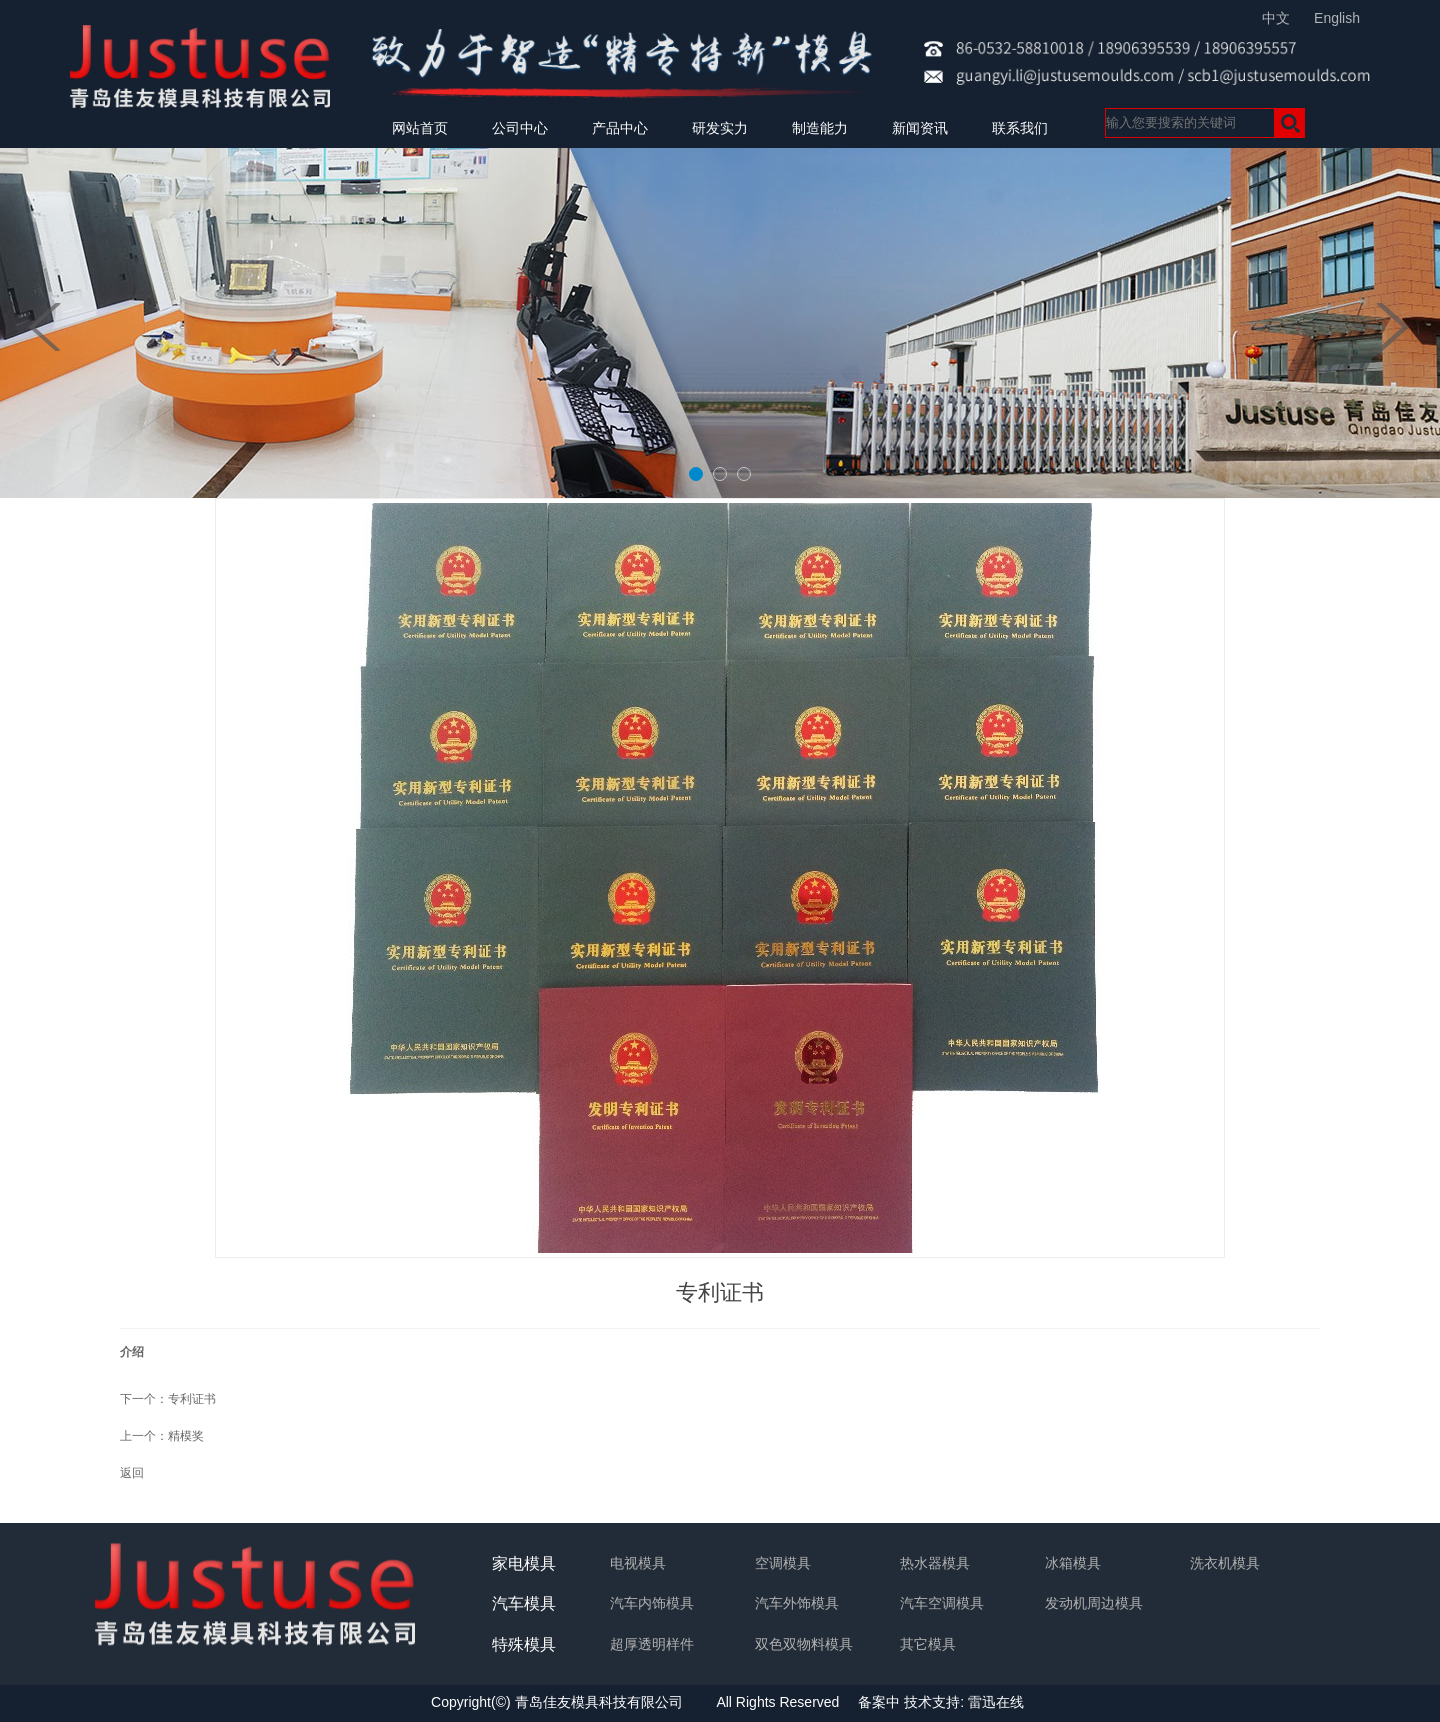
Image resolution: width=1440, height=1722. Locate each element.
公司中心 (520, 128)
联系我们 (1020, 128)
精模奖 (186, 1436)
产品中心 (620, 128)
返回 (132, 1473)
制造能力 (820, 128)
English (1337, 18)
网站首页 (420, 128)
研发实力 (720, 128)
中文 (1276, 18)
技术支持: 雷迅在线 (964, 1702)
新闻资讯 (920, 128)
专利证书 (192, 1399)
